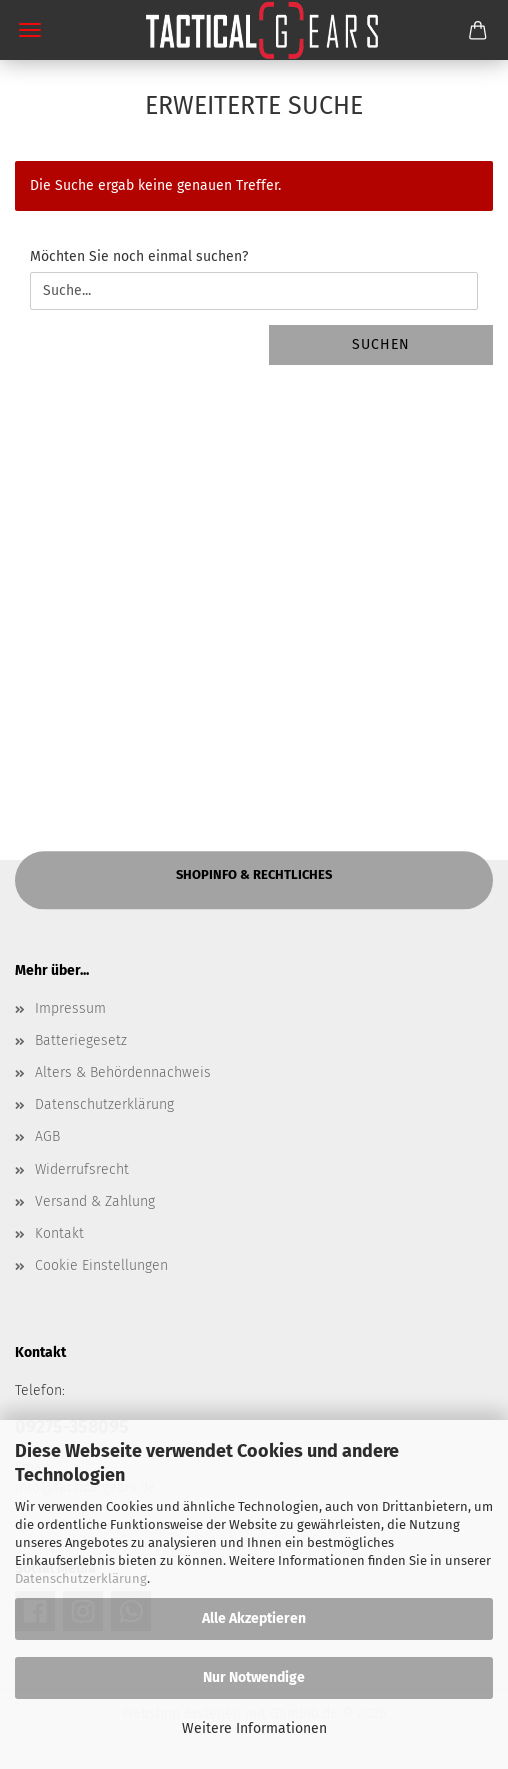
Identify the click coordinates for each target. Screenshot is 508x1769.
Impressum (70, 1008)
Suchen (381, 344)
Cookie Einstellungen (101, 1265)
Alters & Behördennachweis (123, 1072)
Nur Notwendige (254, 1677)
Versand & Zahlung (95, 1201)
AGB (47, 1136)
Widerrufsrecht (82, 1169)
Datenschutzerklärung (81, 1578)
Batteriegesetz (81, 1040)
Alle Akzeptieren (254, 1618)
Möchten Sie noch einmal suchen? (139, 256)
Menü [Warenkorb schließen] (30, 30)
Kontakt (59, 1233)
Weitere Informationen (254, 1728)
